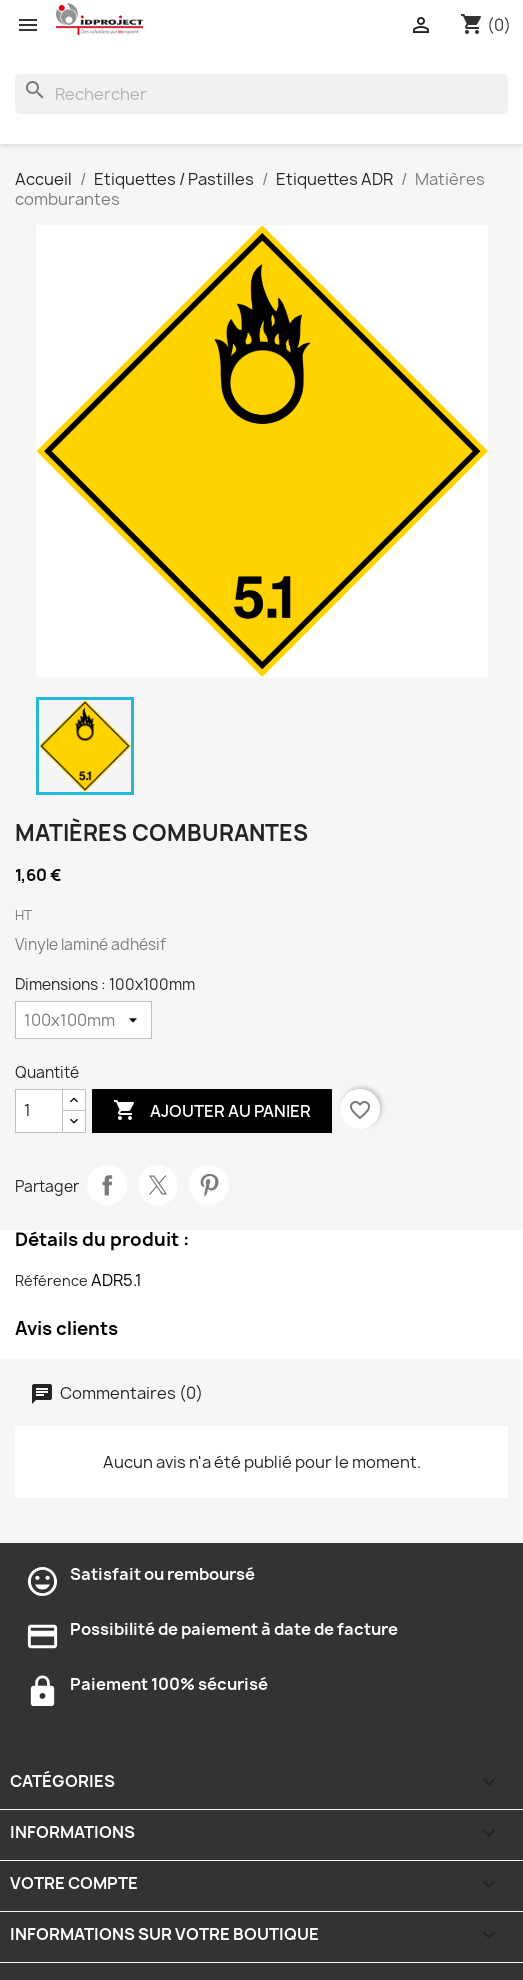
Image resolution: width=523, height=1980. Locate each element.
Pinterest (209, 1185)
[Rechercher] (261, 94)
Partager (107, 1185)
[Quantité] (39, 1111)
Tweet (158, 1185)
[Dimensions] (83, 1020)
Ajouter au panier (212, 1111)
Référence (51, 1280)
